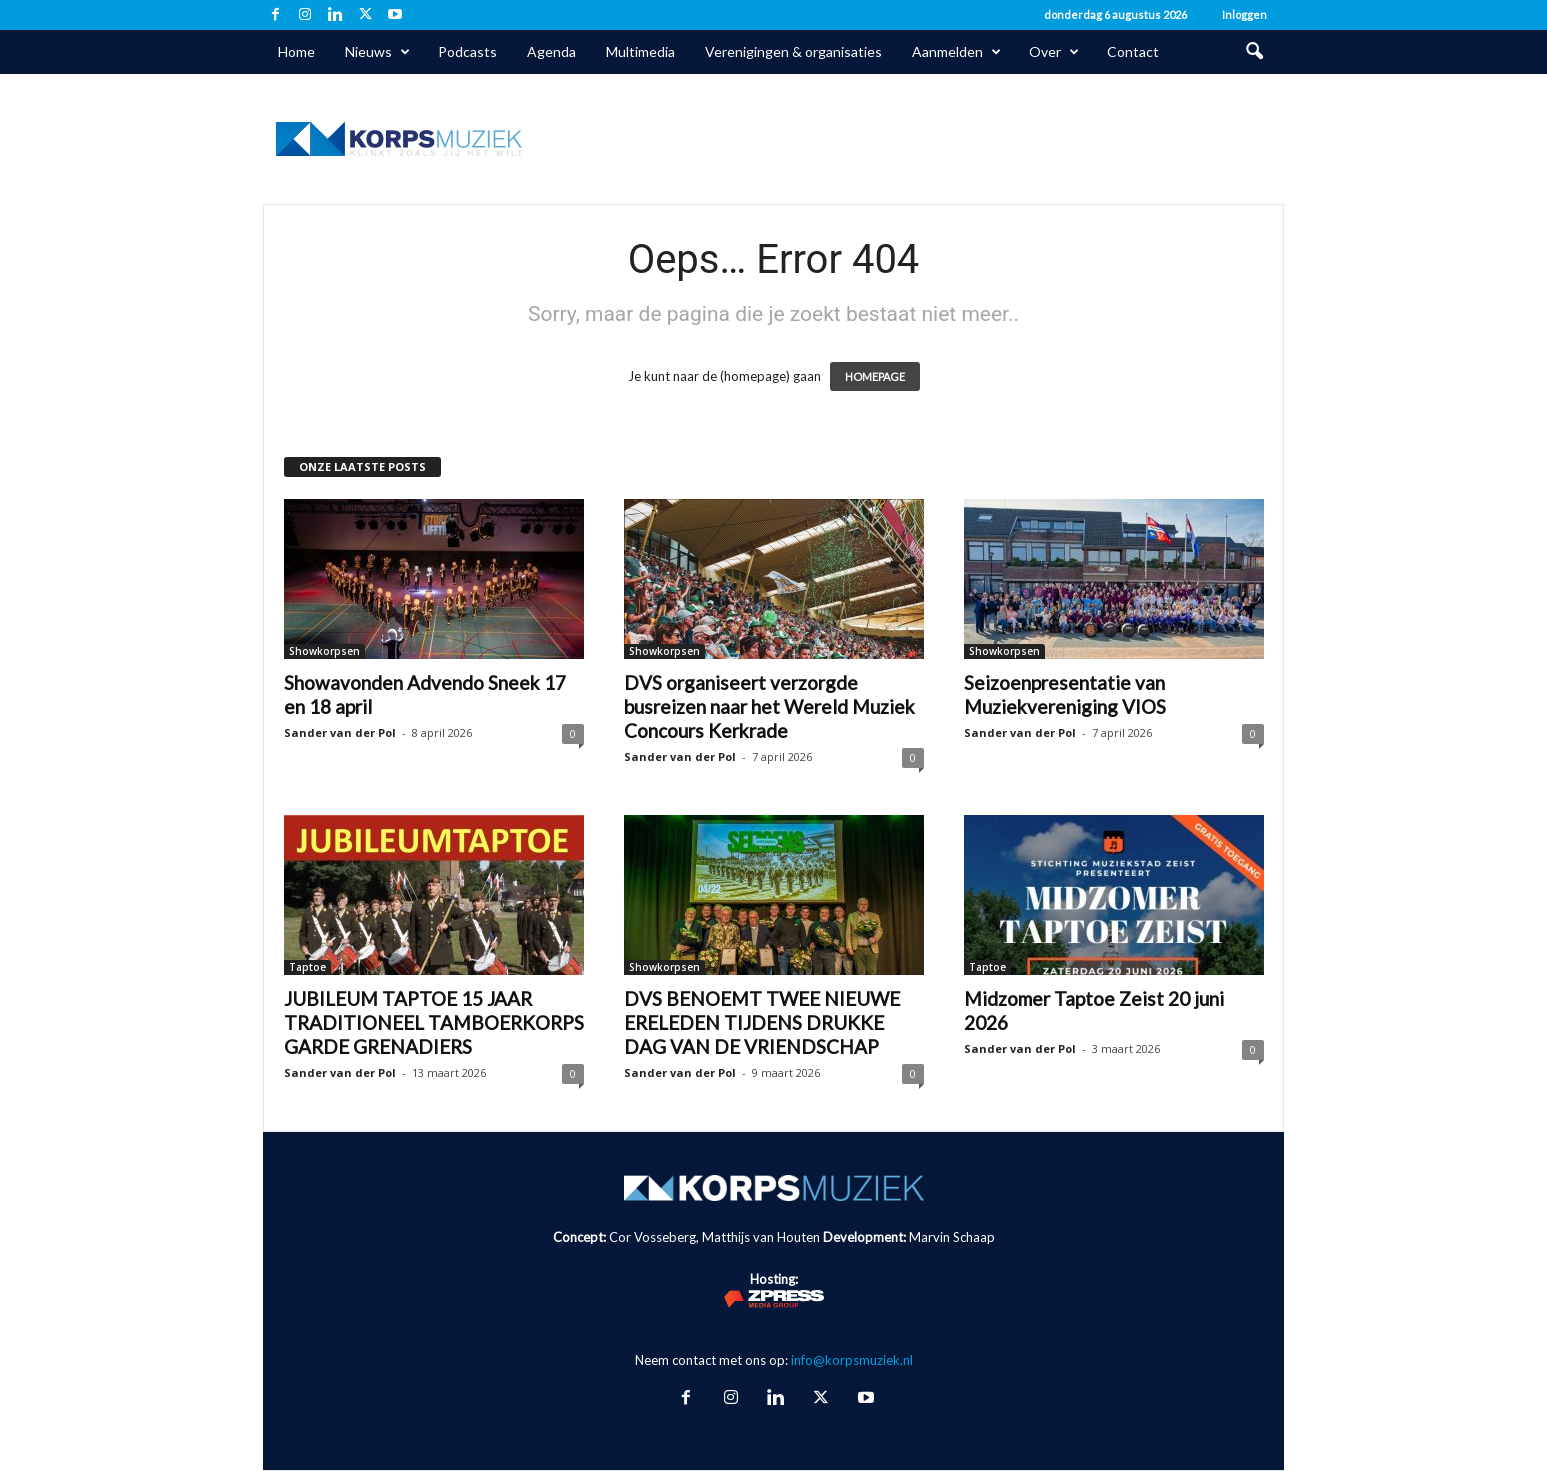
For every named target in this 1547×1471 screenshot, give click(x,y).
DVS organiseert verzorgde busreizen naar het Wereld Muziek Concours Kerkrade (769, 706)
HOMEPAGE (875, 376)
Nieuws (377, 52)
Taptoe (307, 967)
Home (296, 51)
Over (1054, 52)
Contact (1133, 51)
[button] (1254, 52)
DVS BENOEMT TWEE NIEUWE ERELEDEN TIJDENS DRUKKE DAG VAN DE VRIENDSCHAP (762, 1022)
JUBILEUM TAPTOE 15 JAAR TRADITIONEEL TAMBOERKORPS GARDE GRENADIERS (434, 1022)
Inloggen (1244, 14)
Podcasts (467, 51)
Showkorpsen (324, 651)
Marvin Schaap (952, 1237)
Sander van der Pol (340, 732)
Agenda (551, 51)
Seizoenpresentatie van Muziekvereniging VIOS (1065, 694)
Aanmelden (956, 52)
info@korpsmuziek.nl (852, 1360)
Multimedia (640, 51)
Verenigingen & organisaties (793, 51)
